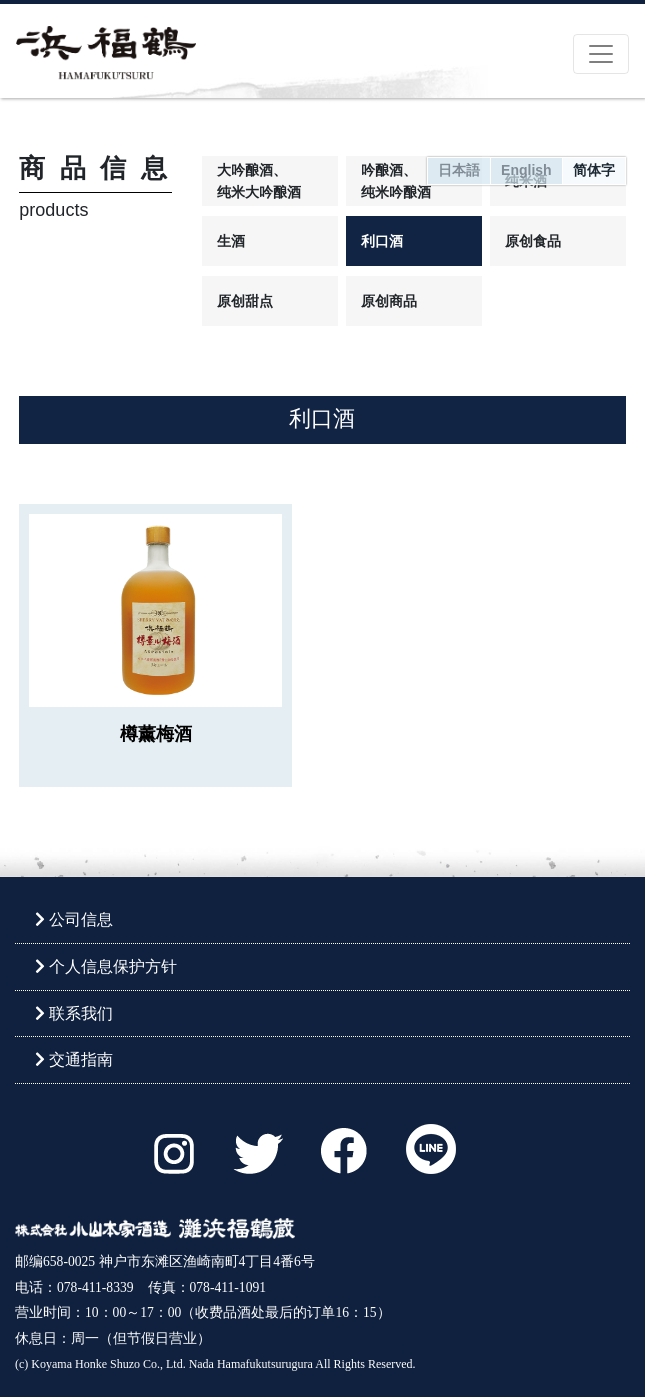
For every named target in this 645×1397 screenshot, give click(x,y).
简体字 (594, 170)
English (526, 170)
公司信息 (74, 919)
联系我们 (74, 1013)
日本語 (459, 170)
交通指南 (74, 1059)
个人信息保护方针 (106, 966)
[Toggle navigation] (601, 54)
